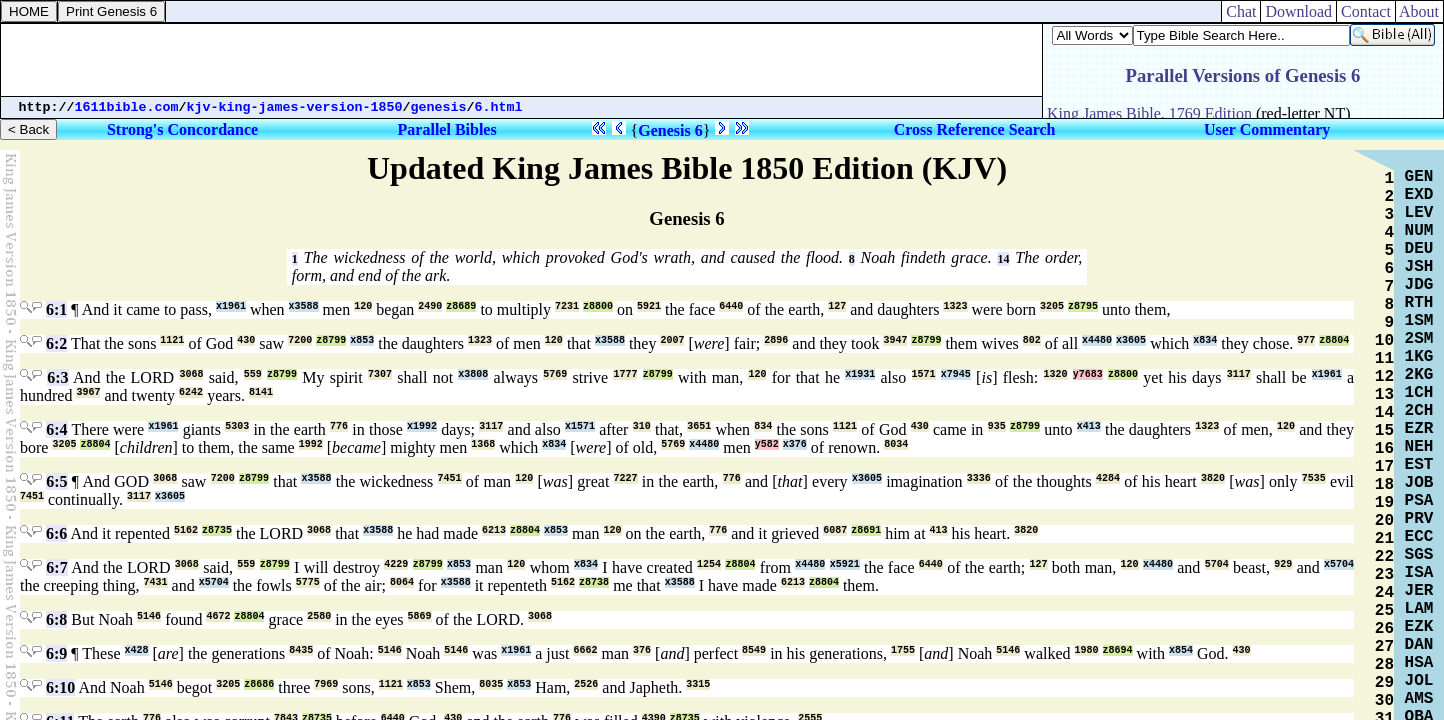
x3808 (473, 374)
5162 (186, 530)
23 (1384, 575)
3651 (699, 426)
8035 (491, 684)
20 (1384, 521)
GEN (1419, 177)
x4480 (1097, 340)
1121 (172, 340)
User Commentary (1267, 129)
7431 (156, 582)
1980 (1087, 650)
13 (1384, 395)
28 (1384, 665)
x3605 (1131, 340)
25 (1384, 611)
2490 (430, 306)
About (1419, 11)
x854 (1181, 650)
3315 (698, 684)
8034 (896, 444)
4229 (396, 564)
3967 (88, 392)
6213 (494, 530)
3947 (895, 340)
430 (246, 340)
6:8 (56, 619)
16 (1384, 449)
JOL (1419, 681)
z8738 (594, 582)
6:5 (56, 481)
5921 (649, 306)
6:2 (56, 343)
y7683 (1088, 374)
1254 (709, 564)
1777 (625, 374)
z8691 (866, 530)
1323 (955, 306)
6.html (499, 107)
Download (1298, 11)
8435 (301, 650)
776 (339, 426)
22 (1384, 557)
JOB (1419, 483)
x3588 (304, 306)
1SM (1419, 321)
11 (1384, 359)
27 (1384, 647)
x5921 (845, 564)
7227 (626, 478)
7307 (380, 374)
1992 (311, 444)
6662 (585, 650)
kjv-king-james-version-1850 (295, 107)
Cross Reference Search (975, 129)
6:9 (56, 653)
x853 (362, 340)
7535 (1314, 478)
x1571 (580, 426)
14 (1003, 259)
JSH (1419, 267)
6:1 (56, 309)
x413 (1089, 426)
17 (1384, 467)
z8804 (1334, 340)
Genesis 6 (670, 130)
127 (837, 306)
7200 (300, 340)
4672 (218, 616)
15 (1384, 431)
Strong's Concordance (182, 129)
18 (1384, 485)
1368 (483, 444)
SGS (1419, 555)
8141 (261, 392)
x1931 (860, 374)
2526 (586, 684)
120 (363, 306)
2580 (319, 616)
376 (642, 650)
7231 (567, 306)
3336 (979, 478)
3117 (1239, 374)
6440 (731, 306)
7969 (326, 684)
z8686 (259, 684)
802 (1032, 340)
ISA (1419, 573)
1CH (1419, 393)
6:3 (57, 377)
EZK (1419, 627)
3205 (1052, 306)
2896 (776, 340)
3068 (191, 374)
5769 (555, 374)
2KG (1419, 375)
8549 (754, 650)
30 (1384, 701)
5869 (420, 616)
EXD (1419, 195)
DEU (1419, 249)
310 (642, 426)
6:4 (56, 429)
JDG (1419, 285)
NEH (1419, 447)
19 (1384, 503)
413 (939, 530)
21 (1384, 539)
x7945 (956, 374)
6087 (835, 530)
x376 (795, 444)
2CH (1419, 411)
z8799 (331, 340)
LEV (1419, 213)
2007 (672, 340)
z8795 (1083, 306)
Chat (1241, 11)
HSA (1419, 663)
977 (1306, 340)
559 (253, 374)
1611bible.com (127, 107)
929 (1283, 564)
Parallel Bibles (447, 129)
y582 (767, 444)
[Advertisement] (522, 60)
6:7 (56, 567)
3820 (1213, 478)
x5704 (1339, 564)
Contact (1366, 11)
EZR (1419, 429)
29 (1384, 683)
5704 (1217, 564)
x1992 (422, 426)
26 (1384, 629)
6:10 (60, 687)
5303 (237, 426)
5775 (308, 582)
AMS (1419, 699)
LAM (1419, 609)
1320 (1056, 374)
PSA (1419, 501)
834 (763, 426)
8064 (402, 582)
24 (1384, 593)
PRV (1419, 519)
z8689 (461, 306)
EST (1419, 465)
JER (1419, 591)
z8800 (598, 306)
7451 (450, 478)
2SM (1419, 339)
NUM (1419, 231)
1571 (924, 374)
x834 (1205, 340)
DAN (1419, 645)
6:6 (56, 533)
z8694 (1118, 650)
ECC (1419, 537)
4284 (1108, 478)
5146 (149, 616)
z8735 (217, 530)
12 (1384, 377)
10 (1384, 341)
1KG (1419, 357)
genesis (439, 107)
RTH (1419, 303)
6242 (191, 392)
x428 (137, 650)
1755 (903, 650)
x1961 (231, 306)
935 (997, 426)
